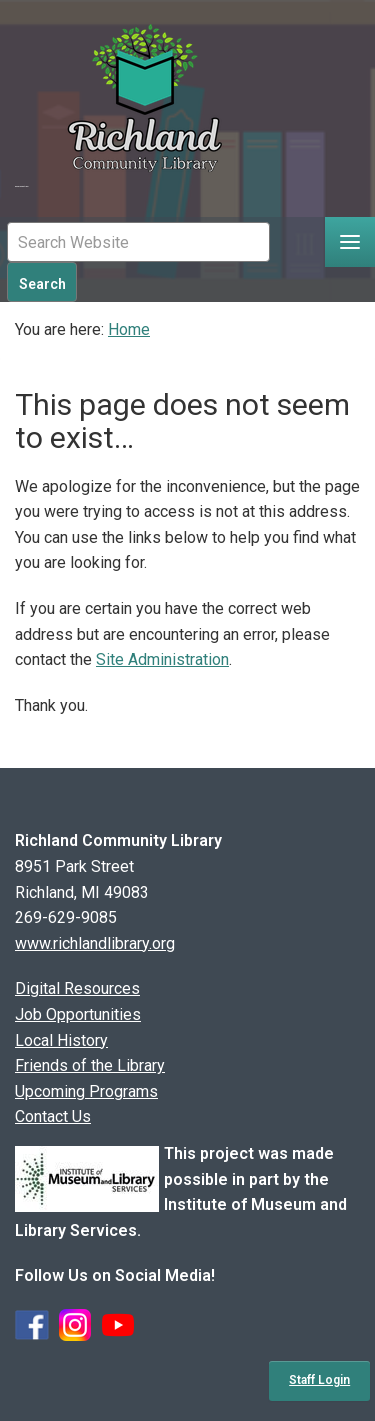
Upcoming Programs (86, 1091)
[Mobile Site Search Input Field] (138, 242)
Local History (61, 1040)
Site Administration (162, 659)
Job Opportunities (78, 1014)
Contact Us (53, 1116)
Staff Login (319, 1380)
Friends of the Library (90, 1065)
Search (42, 284)
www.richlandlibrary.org (95, 943)
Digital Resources (77, 988)
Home (129, 329)
